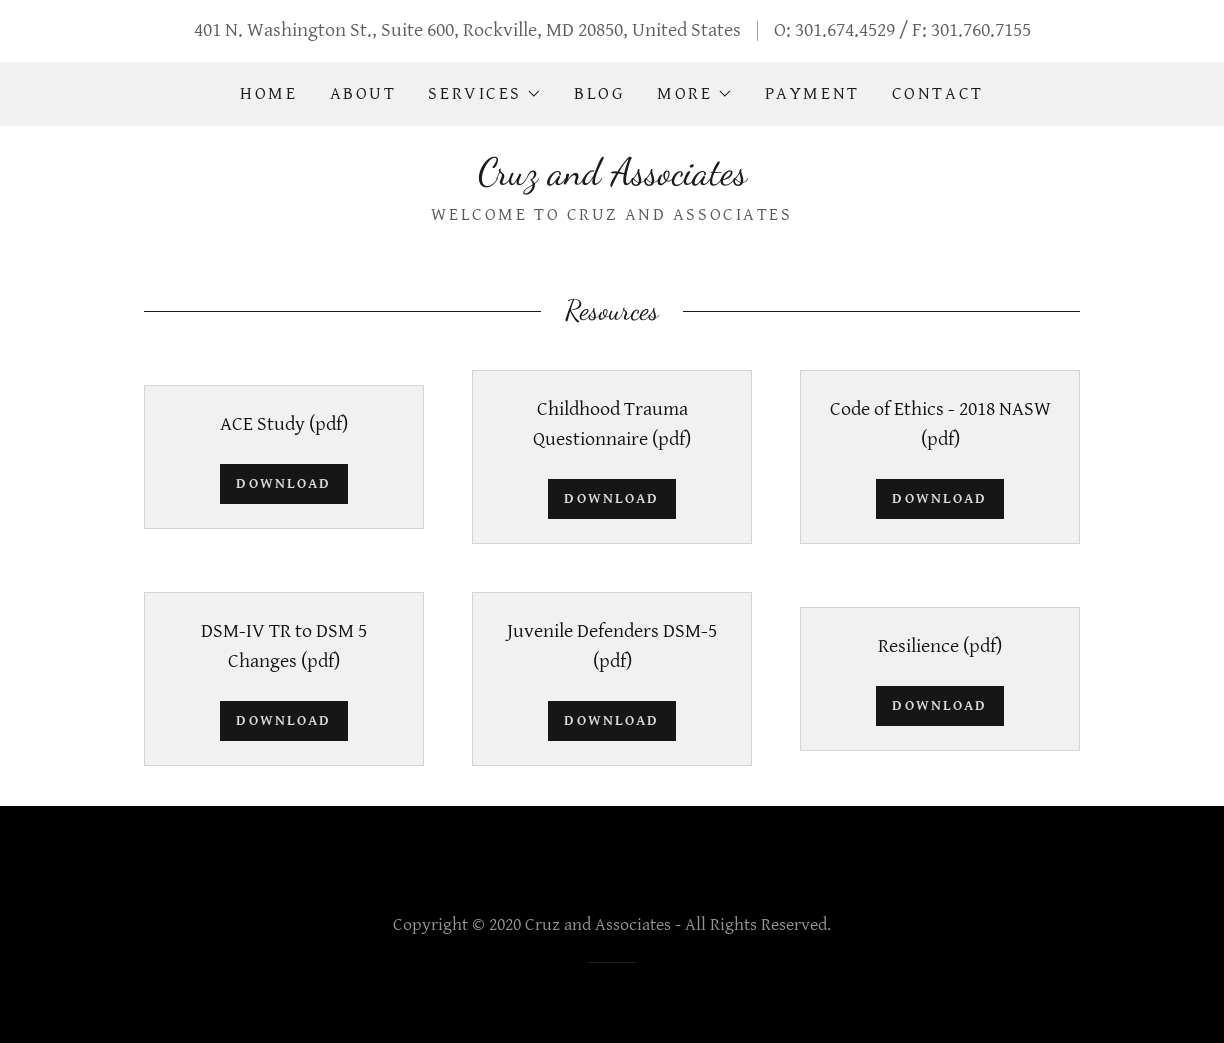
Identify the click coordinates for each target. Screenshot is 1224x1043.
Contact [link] (938, 93)
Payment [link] (812, 93)
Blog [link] (599, 93)
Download (283, 483)
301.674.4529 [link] (845, 30)
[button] (485, 94)
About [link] (363, 93)
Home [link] (268, 93)
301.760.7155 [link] (981, 30)
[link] (612, 178)
